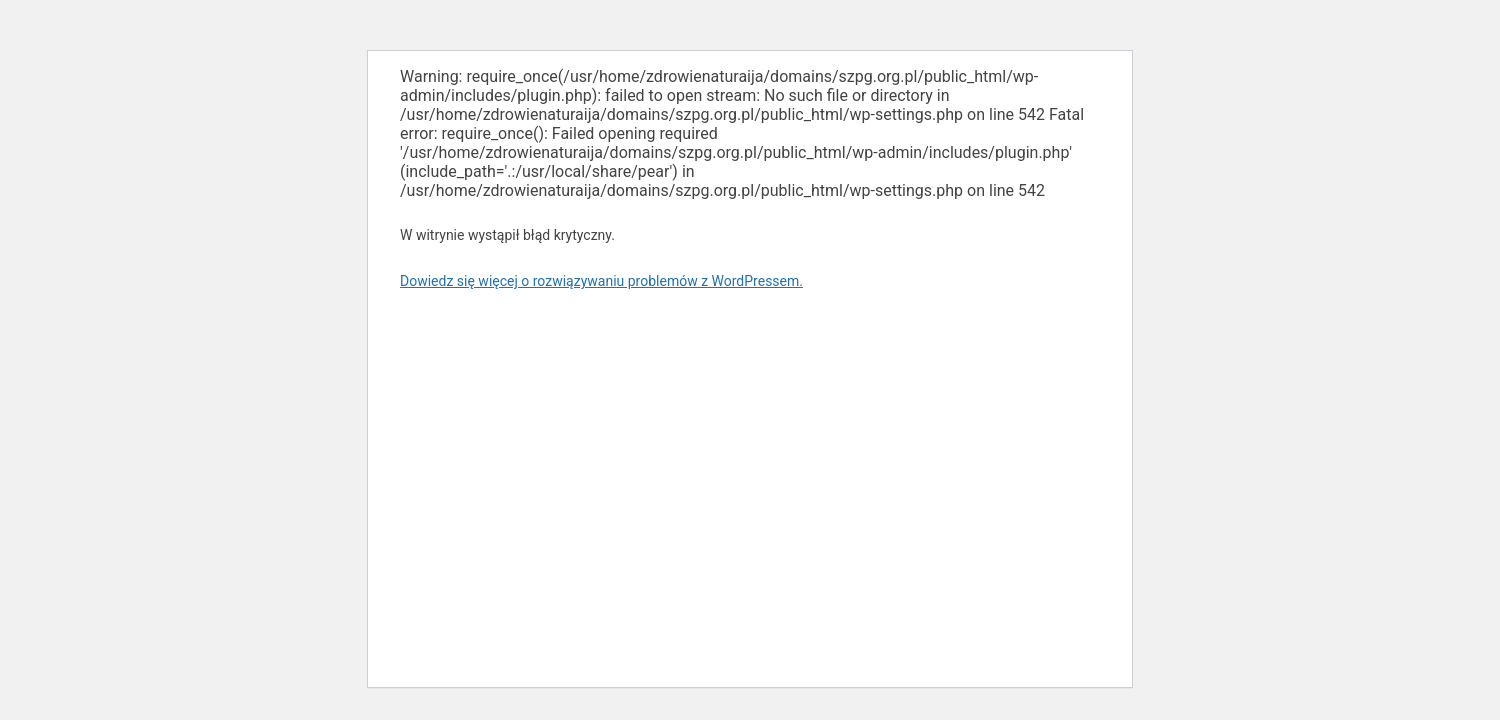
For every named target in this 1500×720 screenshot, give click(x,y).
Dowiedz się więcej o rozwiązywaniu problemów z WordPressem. (601, 281)
